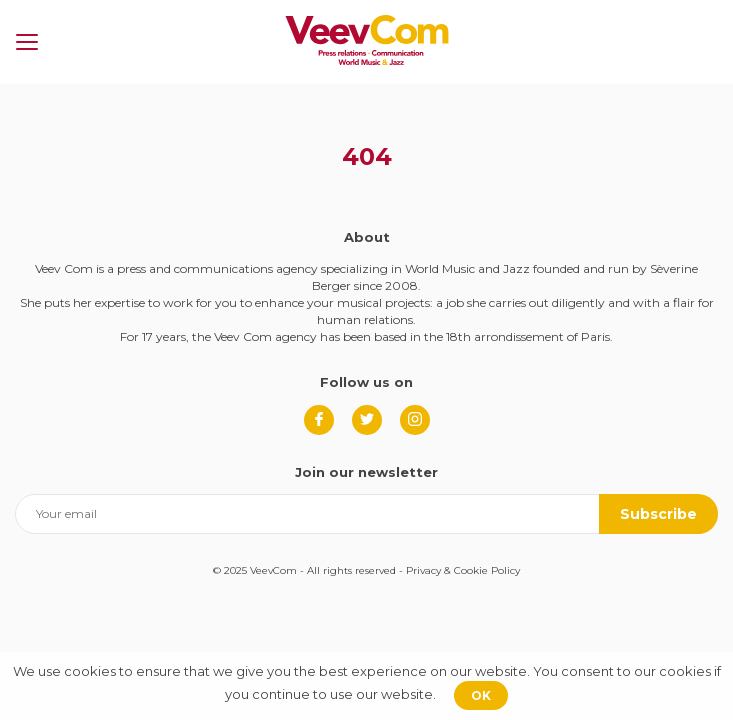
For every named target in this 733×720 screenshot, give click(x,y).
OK (481, 695)
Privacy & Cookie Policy (463, 570)
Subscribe (658, 514)
